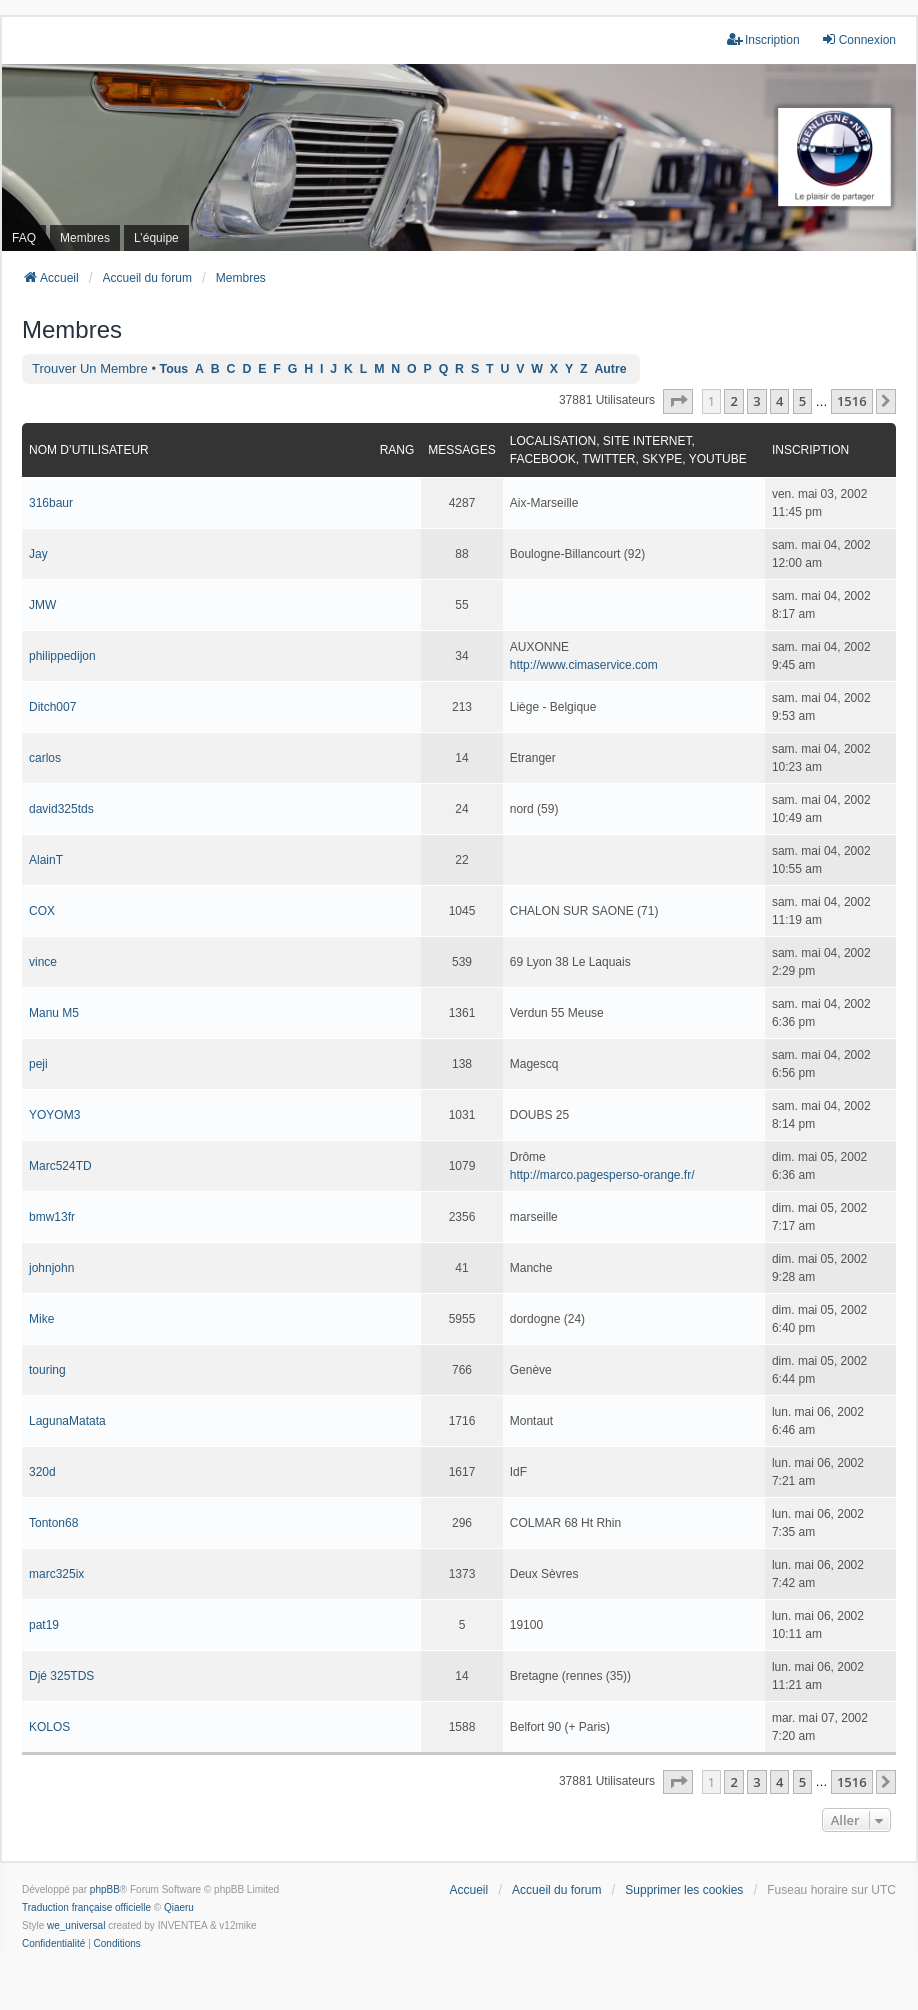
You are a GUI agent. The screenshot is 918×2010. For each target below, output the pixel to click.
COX (42, 911)
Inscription (810, 450)
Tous (174, 369)
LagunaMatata (67, 1421)
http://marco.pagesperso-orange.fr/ (602, 1175)
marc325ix (56, 1574)
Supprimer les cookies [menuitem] (684, 1890)
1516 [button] (852, 401)
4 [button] (779, 401)
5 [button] (802, 401)
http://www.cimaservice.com (584, 665)
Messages (461, 450)
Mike (41, 1319)
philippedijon (62, 656)
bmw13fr (52, 1217)
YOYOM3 (54, 1115)
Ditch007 (52, 707)
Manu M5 (54, 1013)
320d (42, 1472)
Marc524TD (60, 1166)
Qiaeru (179, 1907)
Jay (38, 554)
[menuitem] (53, 1944)
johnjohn (51, 1268)
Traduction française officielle (86, 1907)
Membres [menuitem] (85, 238)
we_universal (76, 1925)
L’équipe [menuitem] (156, 238)
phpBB (105, 1889)
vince (43, 962)
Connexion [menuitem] (858, 39)
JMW (42, 605)
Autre (610, 369)
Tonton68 (53, 1523)
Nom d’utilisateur (89, 450)
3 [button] (756, 401)
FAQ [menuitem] (24, 238)
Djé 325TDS (61, 1676)
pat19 (44, 1625)
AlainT (46, 860)
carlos (45, 758)
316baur (51, 503)
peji (38, 1064)
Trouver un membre (90, 368)
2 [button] (733, 401)
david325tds (61, 809)
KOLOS (49, 1727)
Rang (397, 450)
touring (47, 1370)
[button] (678, 401)
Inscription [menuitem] (763, 39)
